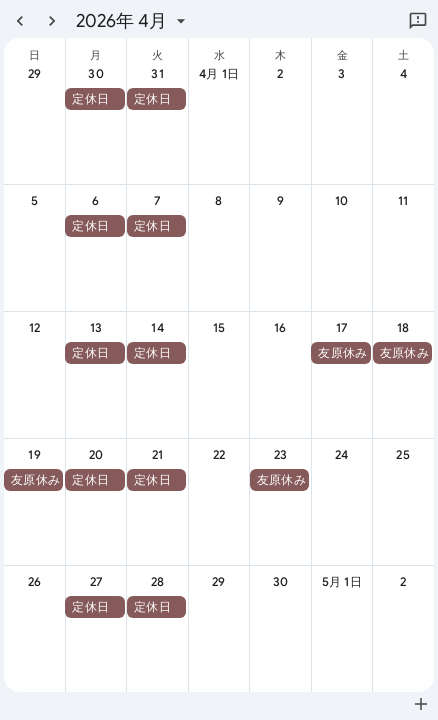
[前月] (20, 21)
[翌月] (52, 21)
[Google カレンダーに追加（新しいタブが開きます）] (421, 704)
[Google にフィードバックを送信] (418, 21)
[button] (94, 99)
